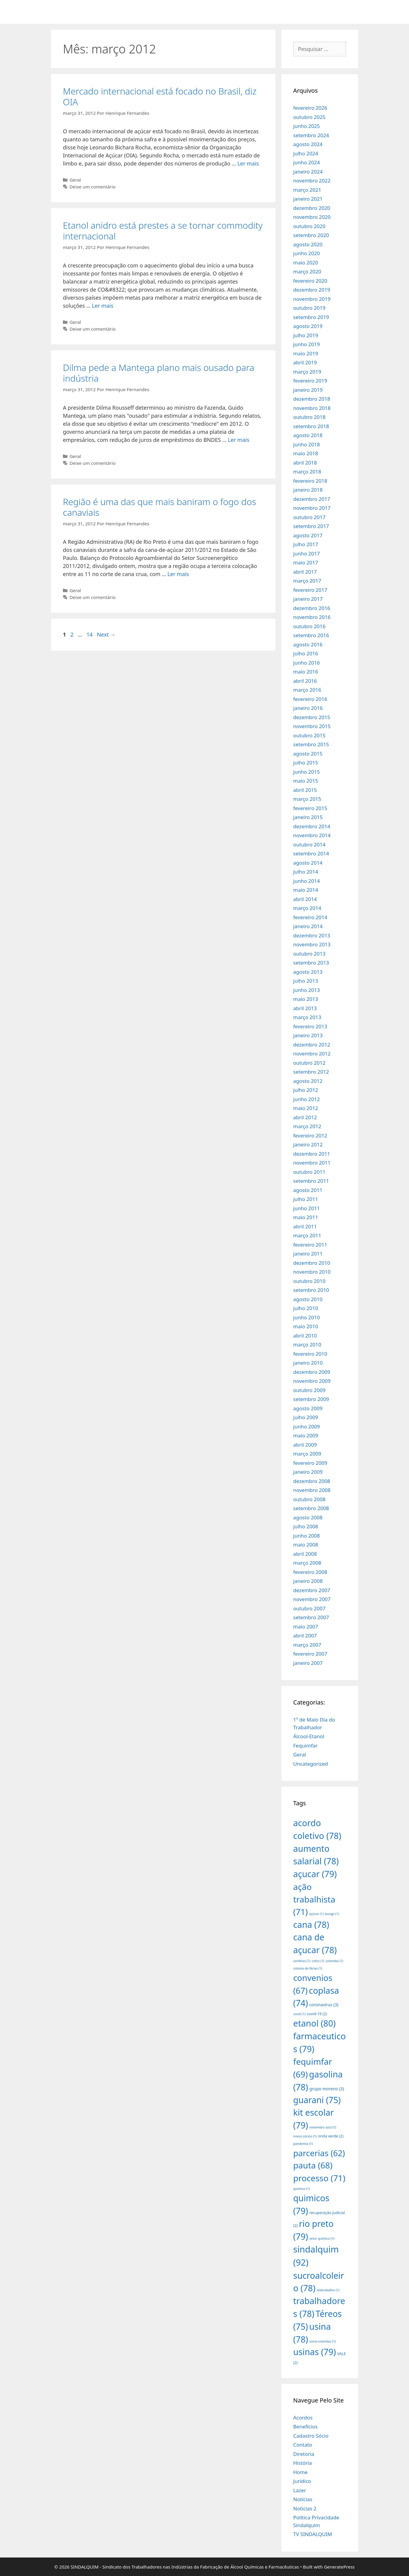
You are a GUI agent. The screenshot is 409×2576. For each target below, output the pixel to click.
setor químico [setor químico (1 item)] (321, 2238)
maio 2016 (305, 671)
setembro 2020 (311, 235)
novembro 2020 (312, 216)
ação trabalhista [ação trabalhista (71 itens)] (314, 1899)
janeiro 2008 (308, 1581)
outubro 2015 (309, 735)
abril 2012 (305, 1117)
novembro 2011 (312, 1162)
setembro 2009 (311, 1399)
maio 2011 (305, 1217)
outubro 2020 (309, 226)
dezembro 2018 (311, 398)
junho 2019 (306, 344)
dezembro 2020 (311, 208)
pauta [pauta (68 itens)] (313, 2165)
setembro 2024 (311, 135)
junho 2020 (306, 253)
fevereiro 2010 (310, 1353)
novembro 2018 (312, 408)
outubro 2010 (309, 1281)
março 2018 (307, 471)
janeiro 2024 (308, 171)
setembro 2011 (311, 1180)
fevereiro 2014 (310, 917)
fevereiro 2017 (310, 589)
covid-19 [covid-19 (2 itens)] (317, 2013)
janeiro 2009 (308, 1471)
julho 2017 (305, 544)
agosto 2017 (308, 535)
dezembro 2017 (311, 499)
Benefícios (305, 2426)
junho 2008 (306, 1535)
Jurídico (302, 2481)
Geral (75, 180)
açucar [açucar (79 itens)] (315, 1874)
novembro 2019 (312, 298)
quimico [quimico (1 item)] (301, 2189)
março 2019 (307, 371)
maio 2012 (305, 1108)
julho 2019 (305, 335)
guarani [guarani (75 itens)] (317, 2100)
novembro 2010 (312, 1271)
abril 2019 (305, 362)
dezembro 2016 (311, 608)
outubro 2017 (309, 517)
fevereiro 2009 (310, 1462)
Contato (302, 2444)
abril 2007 (305, 1635)
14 (90, 634)
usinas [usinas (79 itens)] (314, 2351)
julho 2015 (305, 762)
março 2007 (307, 1644)
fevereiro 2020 (310, 280)
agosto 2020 (308, 244)
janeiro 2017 (308, 598)
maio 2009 (305, 1435)
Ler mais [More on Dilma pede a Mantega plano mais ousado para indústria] (238, 439)
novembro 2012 (312, 1053)
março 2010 (307, 1344)
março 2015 (307, 798)
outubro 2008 (309, 1499)
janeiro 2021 (308, 198)
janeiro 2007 (308, 1662)
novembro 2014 (312, 835)
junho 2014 (306, 880)
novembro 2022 (312, 180)
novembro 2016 (312, 617)
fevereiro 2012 (310, 1135)
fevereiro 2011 (310, 1244)
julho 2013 (305, 980)
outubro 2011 (309, 1171)
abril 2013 (305, 1008)
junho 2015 (306, 771)
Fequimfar (305, 1745)
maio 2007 (305, 1626)
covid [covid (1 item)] (299, 2014)
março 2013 (307, 1017)
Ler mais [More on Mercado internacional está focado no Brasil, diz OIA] (248, 163)
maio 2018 (305, 453)
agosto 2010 (308, 1299)
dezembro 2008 (311, 1481)
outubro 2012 (309, 1062)
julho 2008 (305, 1526)
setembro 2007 (311, 1617)
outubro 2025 (309, 117)
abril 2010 (305, 1335)
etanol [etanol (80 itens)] (314, 2023)
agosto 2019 (308, 326)
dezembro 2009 (311, 1371)
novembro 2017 (312, 507)
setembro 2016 (311, 635)
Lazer (299, 2490)
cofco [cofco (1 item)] (318, 1961)
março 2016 (307, 689)
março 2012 (307, 1126)
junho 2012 (306, 1099)
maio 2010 (305, 1326)
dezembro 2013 (311, 935)
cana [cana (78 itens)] (311, 1924)
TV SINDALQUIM (312, 2534)
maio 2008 (305, 1544)
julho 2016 (305, 653)
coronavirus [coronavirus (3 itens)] (323, 2004)
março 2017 (307, 580)
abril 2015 (305, 790)
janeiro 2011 (308, 1253)
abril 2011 (305, 1226)
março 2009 (307, 1453)
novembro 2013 (312, 944)
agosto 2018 (308, 435)
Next (106, 634)
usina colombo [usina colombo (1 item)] (322, 2341)
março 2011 (307, 1235)
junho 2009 (306, 1426)
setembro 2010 (311, 1290)
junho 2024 (306, 162)
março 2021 (307, 189)
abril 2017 (305, 571)
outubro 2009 (309, 1390)
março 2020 (307, 271)
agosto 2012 (308, 1081)
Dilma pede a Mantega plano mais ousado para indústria (158, 372)
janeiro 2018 (308, 489)
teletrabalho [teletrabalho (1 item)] (328, 2290)
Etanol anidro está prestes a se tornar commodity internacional (163, 230)
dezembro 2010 (311, 1262)
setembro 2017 (311, 526)
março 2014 (307, 908)
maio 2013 (305, 999)
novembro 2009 (312, 1380)
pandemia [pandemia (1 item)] (303, 2144)
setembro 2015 (311, 744)
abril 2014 (305, 899)
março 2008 (307, 1562)
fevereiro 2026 (310, 107)
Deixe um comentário (92, 187)
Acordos (303, 2417)
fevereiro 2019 (310, 380)
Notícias (302, 2499)
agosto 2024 (308, 144)
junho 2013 (306, 990)
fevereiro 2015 (310, 808)
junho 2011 (306, 1208)
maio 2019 (305, 353)
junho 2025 (306, 126)
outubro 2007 (309, 1608)
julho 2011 (305, 1199)
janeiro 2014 (308, 926)
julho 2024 (305, 153)
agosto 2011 (308, 1190)
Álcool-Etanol (308, 1736)
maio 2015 (305, 780)
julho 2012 (305, 1089)
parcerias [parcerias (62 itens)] (319, 2153)
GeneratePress (339, 2567)
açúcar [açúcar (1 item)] (316, 1914)
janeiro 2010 (308, 1362)
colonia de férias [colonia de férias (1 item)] (307, 1968)
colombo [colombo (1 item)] (334, 1961)
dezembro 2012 (311, 1044)
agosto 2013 (308, 971)
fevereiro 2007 (310, 1653)
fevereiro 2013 (310, 1026)
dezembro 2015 (311, 717)
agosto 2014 (308, 862)
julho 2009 (305, 1417)
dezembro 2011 (311, 1153)
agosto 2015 (308, 753)
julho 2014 (305, 871)
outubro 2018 (309, 417)
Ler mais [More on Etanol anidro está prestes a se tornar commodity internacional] (102, 305)
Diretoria (303, 2453)
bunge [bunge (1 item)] (332, 1914)
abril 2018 (305, 462)
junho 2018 (306, 444)
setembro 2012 (311, 1071)
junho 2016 (306, 662)
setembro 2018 (311, 426)
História (302, 2462)
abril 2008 (305, 1553)
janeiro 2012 (308, 1144)
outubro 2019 (309, 307)
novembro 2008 (312, 1490)
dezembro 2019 (311, 289)
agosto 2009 (308, 1408)
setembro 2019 (311, 317)
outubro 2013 (309, 953)
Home (300, 2472)
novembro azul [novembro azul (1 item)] (322, 2127)
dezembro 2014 (311, 826)
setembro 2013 (311, 962)
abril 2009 (305, 1444)
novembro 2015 (312, 726)
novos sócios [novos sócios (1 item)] (305, 2136)
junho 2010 (306, 1317)
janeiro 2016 (308, 708)
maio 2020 (305, 262)
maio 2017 (305, 562)
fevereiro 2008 (310, 1572)
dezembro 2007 (311, 1590)
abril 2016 (305, 680)
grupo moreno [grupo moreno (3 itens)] (326, 2089)
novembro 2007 (312, 1599)
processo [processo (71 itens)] (319, 2178)
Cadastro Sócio (311, 2435)
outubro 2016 (309, 626)
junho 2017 (306, 553)
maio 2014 (305, 889)
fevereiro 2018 (310, 480)
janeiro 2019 (308, 389)
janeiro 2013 (308, 1035)
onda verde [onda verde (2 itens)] (330, 2136)
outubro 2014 (309, 844)
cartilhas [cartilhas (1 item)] (302, 1961)
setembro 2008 (311, 1508)
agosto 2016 (308, 644)
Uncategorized (310, 1763)
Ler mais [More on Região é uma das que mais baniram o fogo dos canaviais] (178, 574)
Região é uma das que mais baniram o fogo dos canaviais (159, 507)
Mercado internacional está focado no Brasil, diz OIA (159, 96)
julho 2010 (305, 1308)
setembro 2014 (311, 853)
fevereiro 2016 (310, 699)
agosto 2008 (308, 1517)
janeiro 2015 (308, 817)
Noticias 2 (305, 2508)
